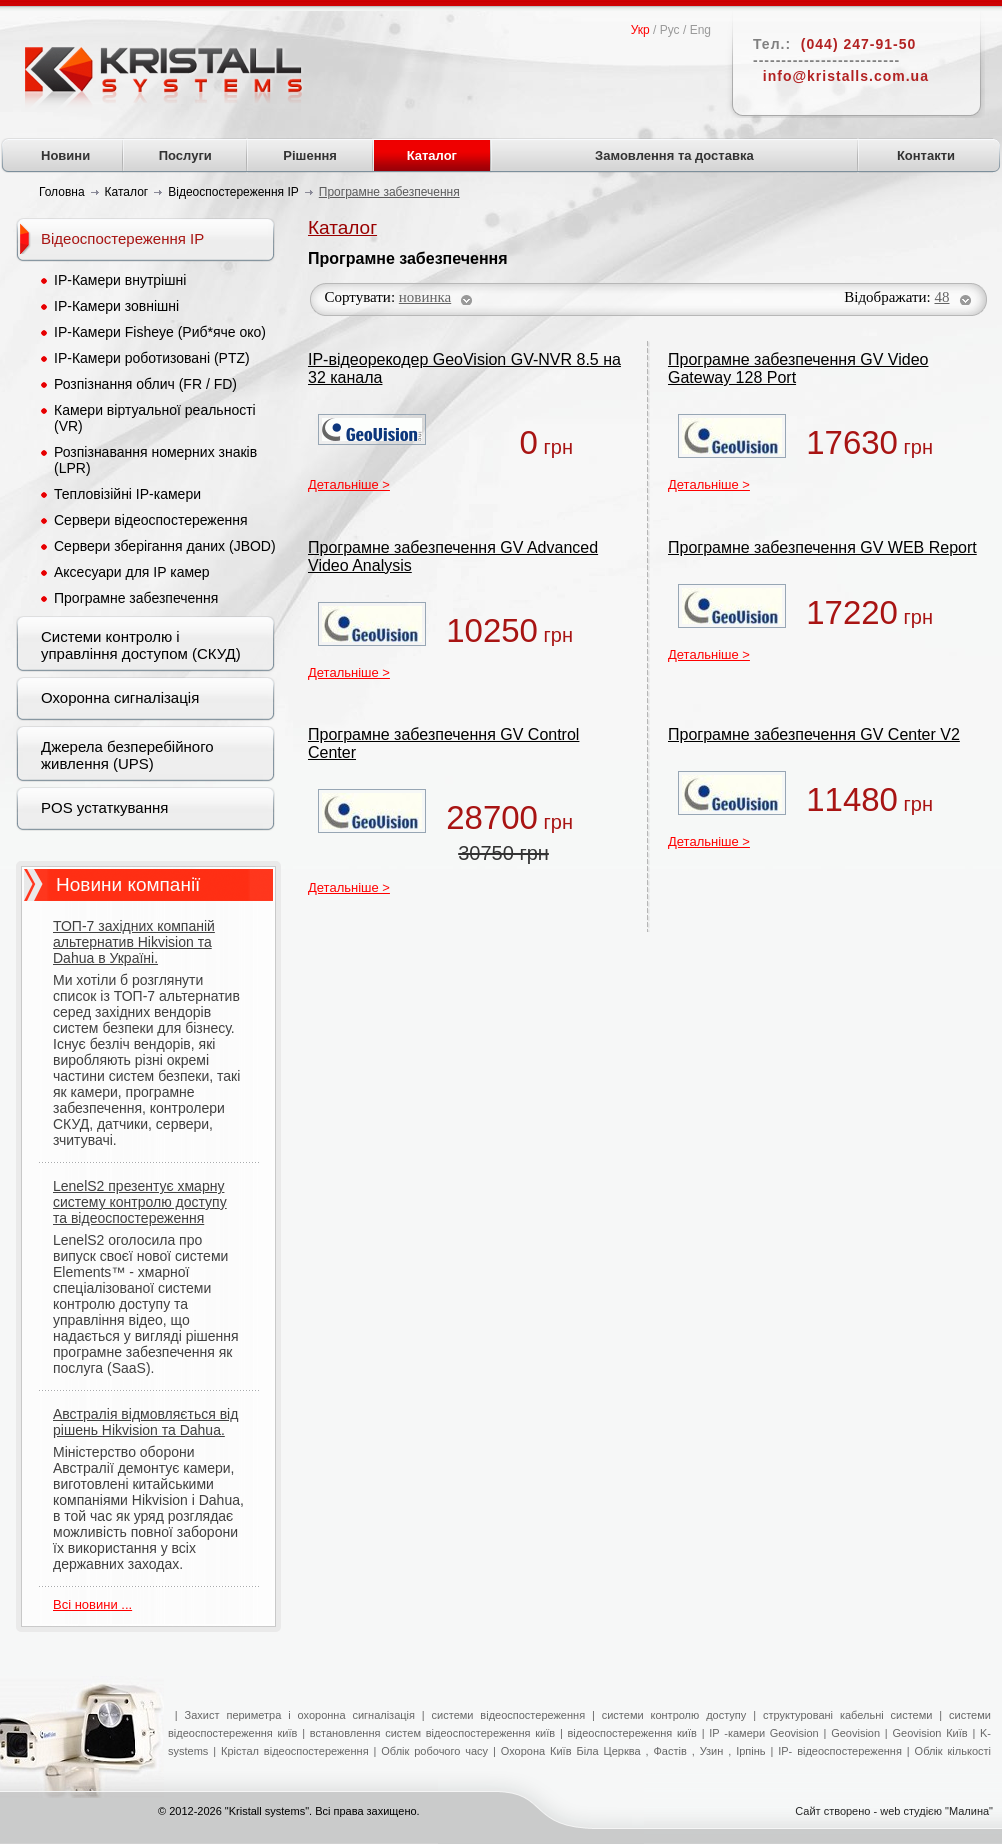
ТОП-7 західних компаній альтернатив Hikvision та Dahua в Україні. (134, 942)
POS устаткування (104, 807)
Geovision (855, 1733)
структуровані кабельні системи (848, 1715)
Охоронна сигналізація (120, 697)
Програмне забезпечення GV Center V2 (814, 734)
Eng (700, 30)
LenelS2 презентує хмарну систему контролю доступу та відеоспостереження (140, 1202)
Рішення (310, 155)
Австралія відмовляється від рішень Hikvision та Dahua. (145, 1422)
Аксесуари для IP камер (132, 572)
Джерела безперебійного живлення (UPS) (127, 755)
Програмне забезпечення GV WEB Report (822, 547)
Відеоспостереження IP (122, 238)
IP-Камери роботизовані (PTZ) (152, 358)
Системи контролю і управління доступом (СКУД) (141, 645)
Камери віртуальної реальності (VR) (155, 418)
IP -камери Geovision (763, 1733)
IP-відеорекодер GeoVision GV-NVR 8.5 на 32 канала (464, 368)
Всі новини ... (92, 1604)
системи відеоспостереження (509, 1715)
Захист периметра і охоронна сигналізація (300, 1715)
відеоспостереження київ (630, 1733)
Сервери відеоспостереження (151, 520)
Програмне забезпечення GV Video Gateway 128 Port (798, 368)
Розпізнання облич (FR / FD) (145, 384)
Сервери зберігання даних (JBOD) (165, 546)
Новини (65, 155)
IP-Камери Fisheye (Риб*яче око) (160, 332)
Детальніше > (349, 484)
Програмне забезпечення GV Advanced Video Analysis (453, 556)
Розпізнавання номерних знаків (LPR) (155, 460)
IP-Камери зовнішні (116, 306)
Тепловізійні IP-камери (127, 494)
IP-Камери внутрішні (120, 280)
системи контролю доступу (674, 1715)
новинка (425, 297)
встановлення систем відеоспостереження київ (430, 1733)
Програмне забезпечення (136, 598)
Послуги (185, 155)
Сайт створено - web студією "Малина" (894, 1811)
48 (942, 297)
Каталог (432, 155)
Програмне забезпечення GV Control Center (443, 743)
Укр (640, 30)
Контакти (926, 155)
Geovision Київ (929, 1733)
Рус (670, 30)
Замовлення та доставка (674, 155)
